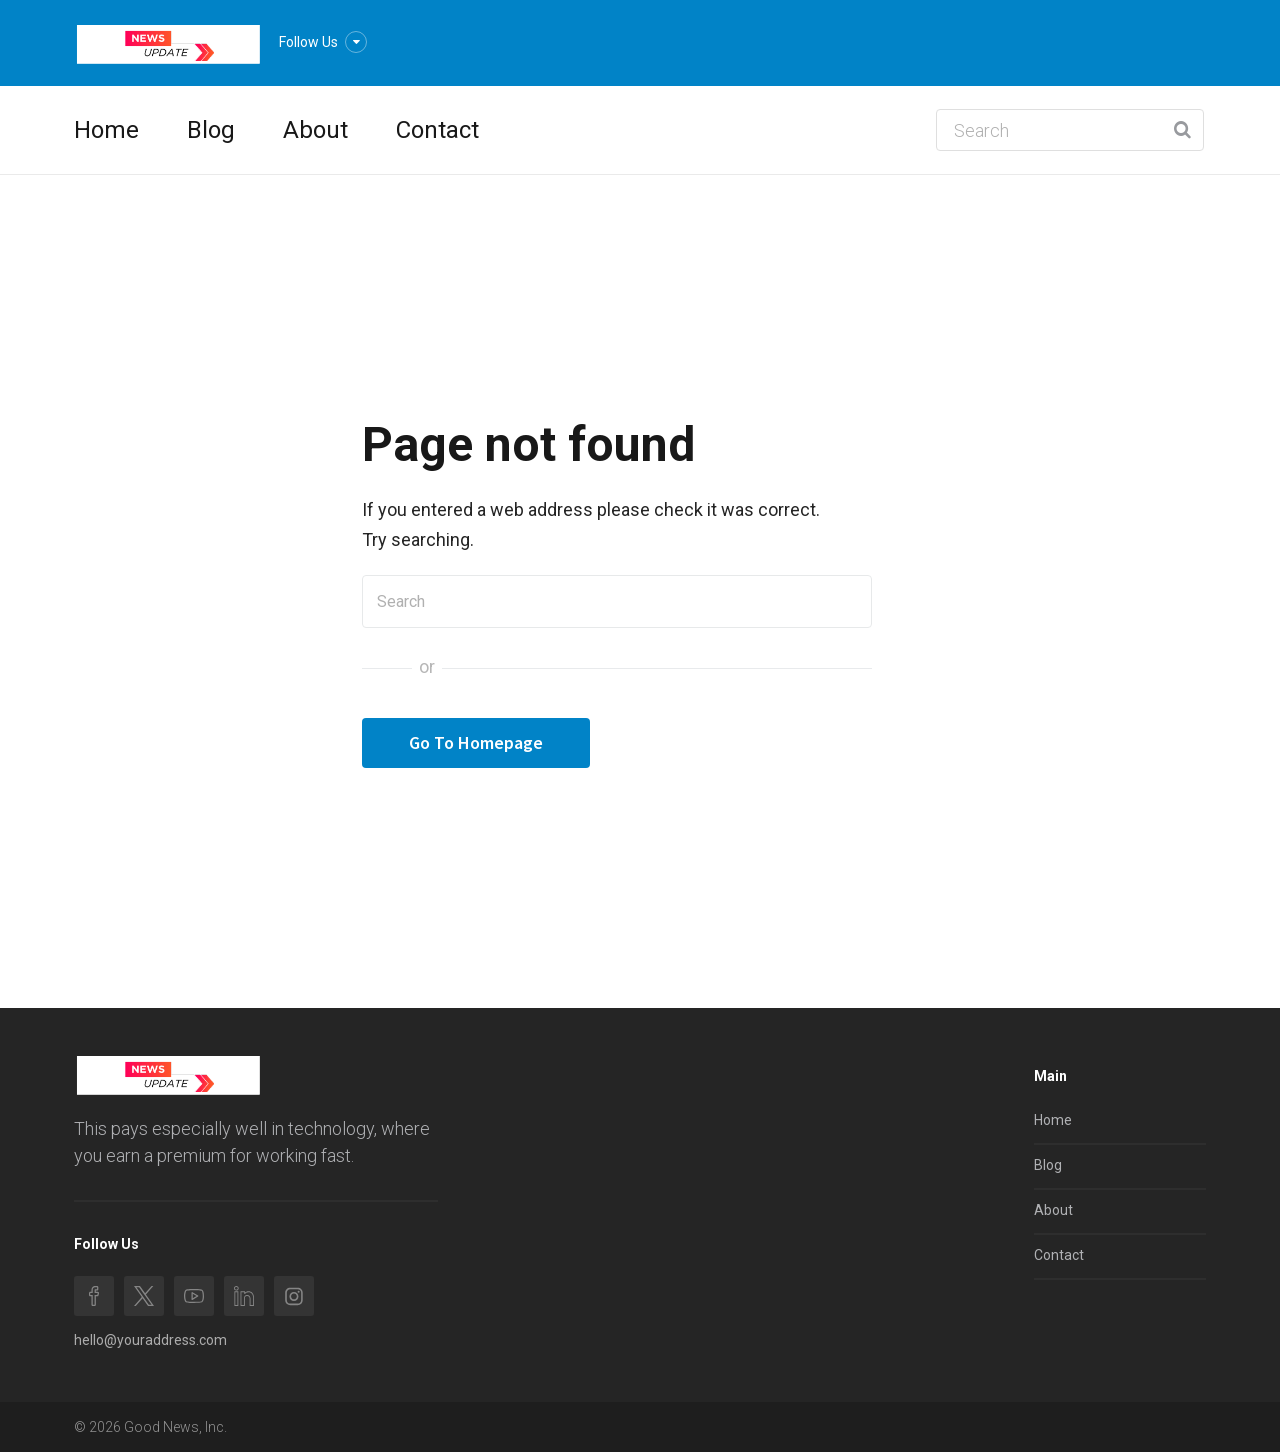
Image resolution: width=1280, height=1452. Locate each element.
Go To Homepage (476, 742)
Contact (437, 130)
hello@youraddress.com (150, 1340)
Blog (211, 130)
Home (106, 130)
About (315, 130)
